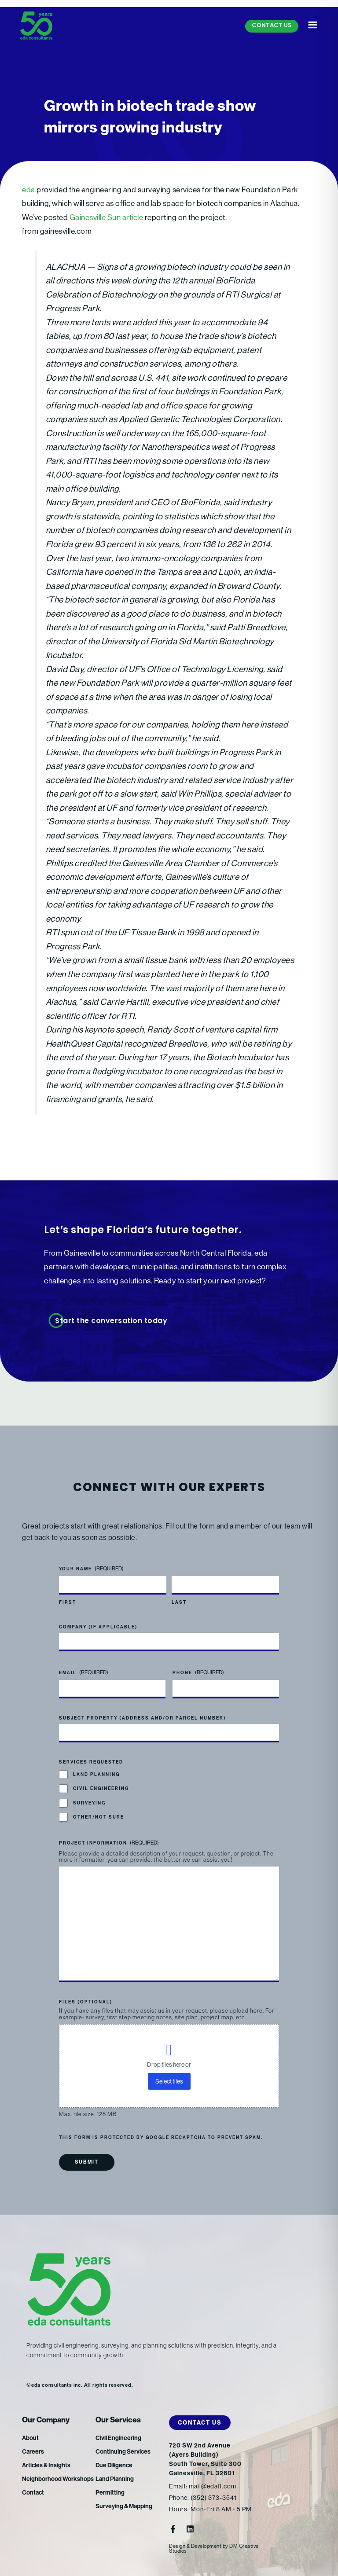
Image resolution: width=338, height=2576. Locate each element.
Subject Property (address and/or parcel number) (142, 1718)
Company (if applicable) (98, 1627)
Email (83, 1672)
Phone (198, 1672)
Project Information (109, 1843)
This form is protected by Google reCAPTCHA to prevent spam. (161, 2137)
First (67, 1602)
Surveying (89, 1803)
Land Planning (96, 1774)
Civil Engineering (101, 1788)
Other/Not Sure (98, 1817)
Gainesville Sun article (106, 217)
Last (179, 1602)
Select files (169, 2081)
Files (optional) (86, 2002)
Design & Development (195, 2546)
